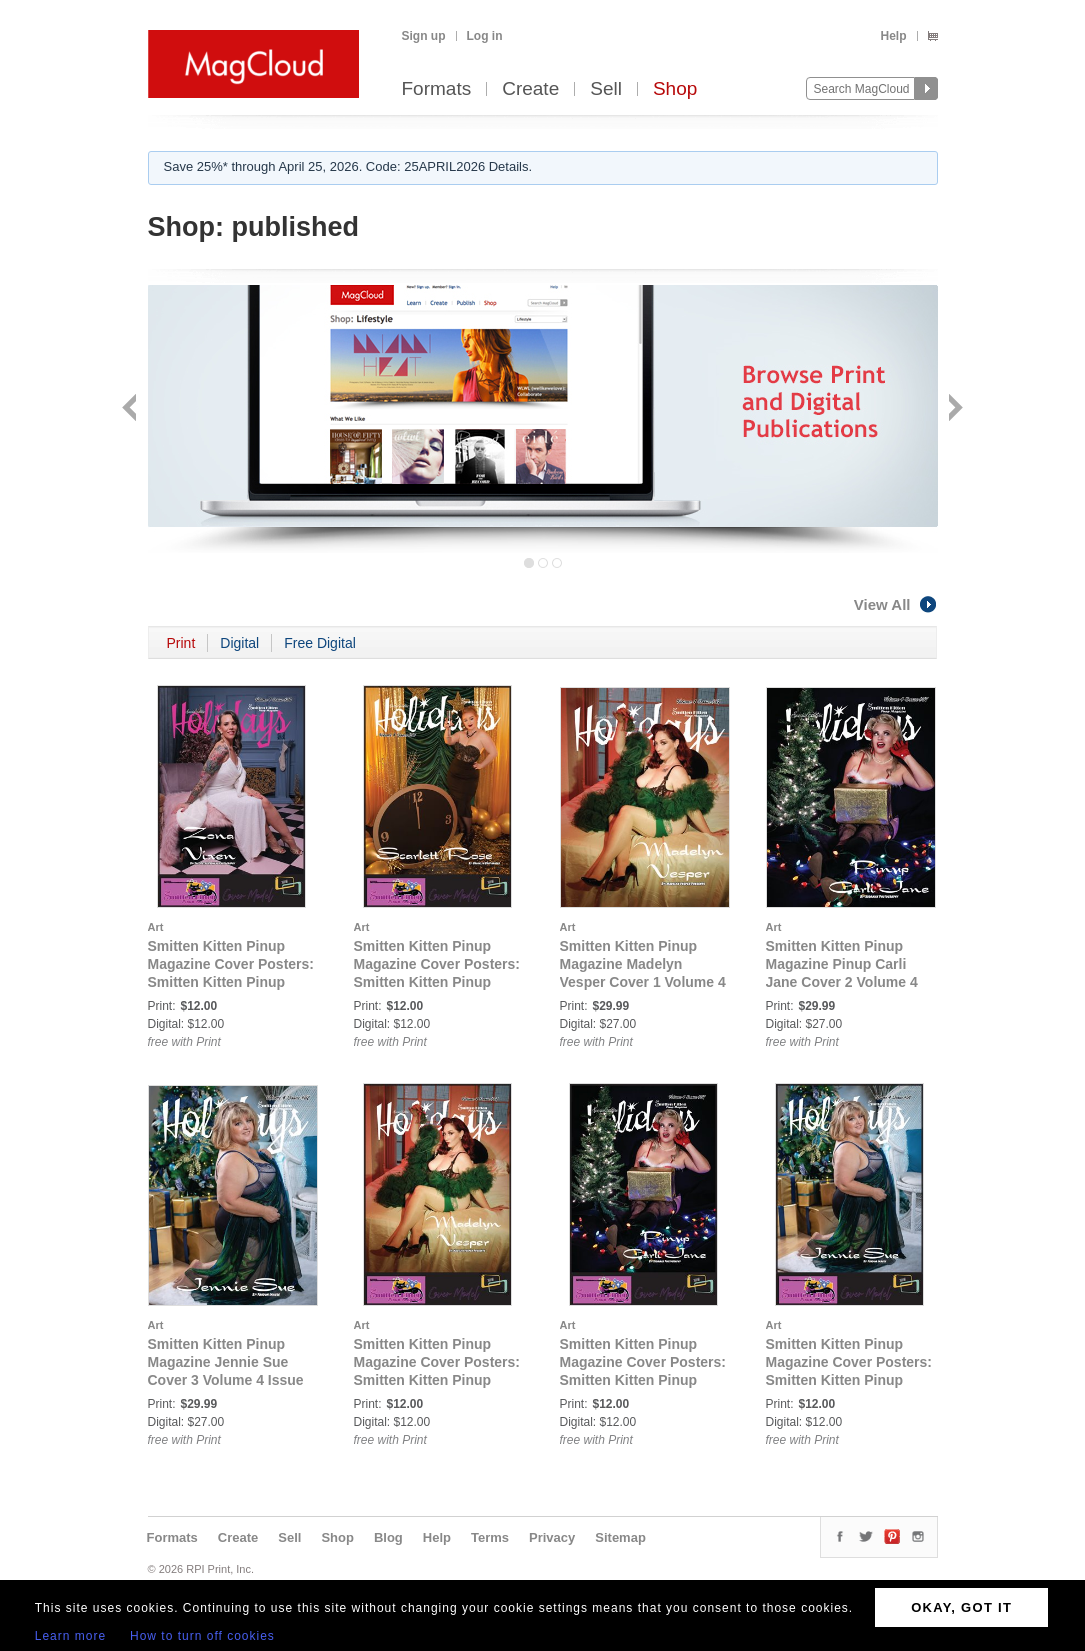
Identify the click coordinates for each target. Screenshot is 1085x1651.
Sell (606, 89)
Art (156, 927)
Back (131, 409)
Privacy (552, 1537)
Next (953, 409)
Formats (437, 89)
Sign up (424, 36)
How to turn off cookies (202, 1636)
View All (896, 604)
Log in (485, 36)
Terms (490, 1537)
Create (530, 89)
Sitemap (620, 1537)
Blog (388, 1537)
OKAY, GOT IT (961, 1607)
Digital (239, 643)
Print (181, 643)
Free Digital (320, 643)
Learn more (70, 1636)
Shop (675, 89)
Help (893, 36)
